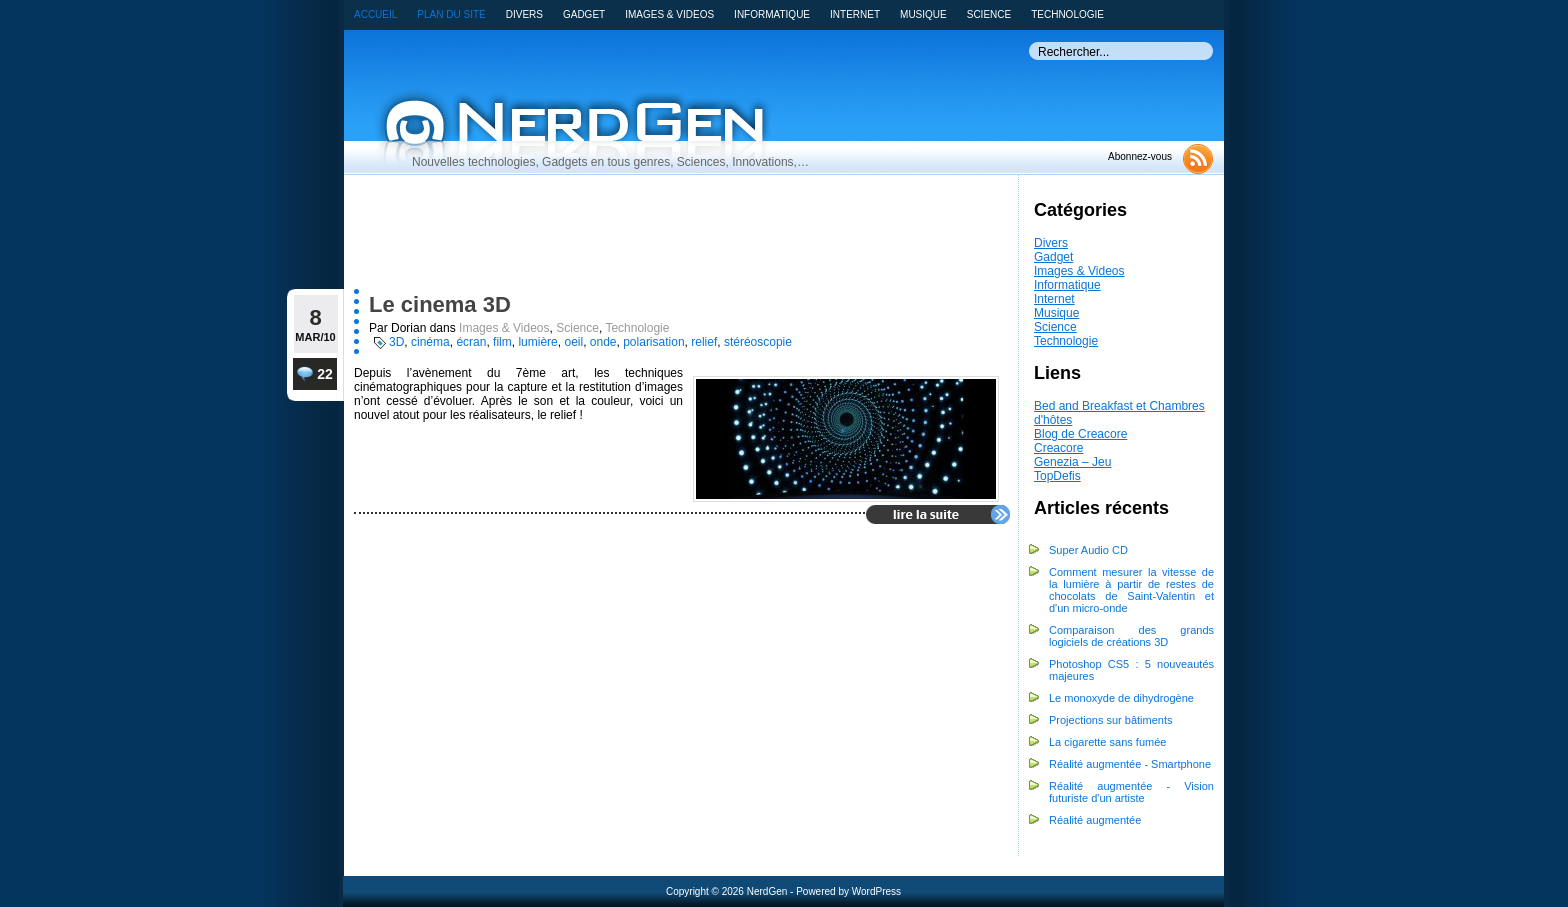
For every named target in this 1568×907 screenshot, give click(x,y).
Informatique (1067, 285)
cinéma (430, 342)
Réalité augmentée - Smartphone (1130, 764)
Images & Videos (1079, 271)
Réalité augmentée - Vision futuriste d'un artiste (1131, 792)
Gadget (1053, 257)
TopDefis (1057, 476)
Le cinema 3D (440, 304)
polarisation (653, 342)
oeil (573, 342)
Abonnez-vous (1140, 156)
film (502, 342)
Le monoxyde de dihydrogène (1121, 698)
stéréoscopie (758, 342)
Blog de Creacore (1080, 434)
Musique (1056, 313)
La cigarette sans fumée (1107, 742)
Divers (1051, 243)
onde (603, 342)
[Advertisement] (645, 237)
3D (396, 342)
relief (704, 342)
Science (1055, 327)
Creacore (1058, 448)
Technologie (1066, 341)
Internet (1054, 299)
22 (315, 374)
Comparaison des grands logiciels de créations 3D (1131, 636)
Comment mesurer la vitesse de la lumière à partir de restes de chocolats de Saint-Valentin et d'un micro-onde (1131, 590)
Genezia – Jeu (1072, 462)
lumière (537, 342)
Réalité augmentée (1095, 820)
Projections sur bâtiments (1111, 720)
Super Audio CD (1088, 550)
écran (471, 342)
